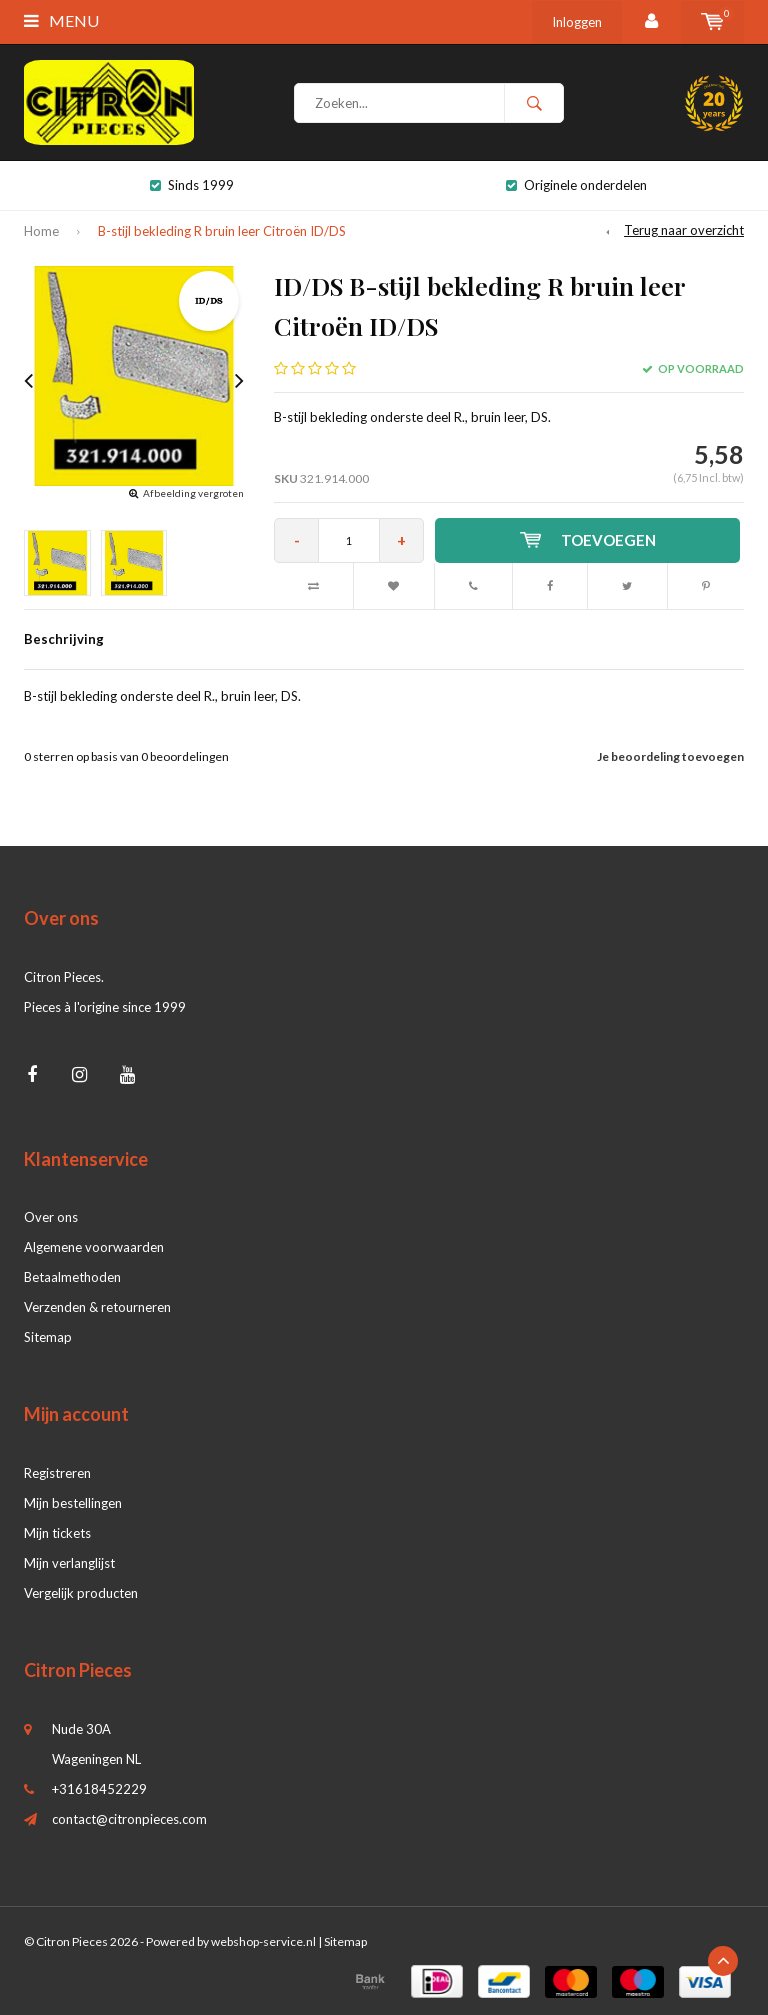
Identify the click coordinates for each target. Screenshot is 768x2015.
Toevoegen (588, 540)
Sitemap (48, 1337)
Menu (61, 20)
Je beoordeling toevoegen (670, 756)
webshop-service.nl (263, 1941)
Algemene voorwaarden (94, 1247)
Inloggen (577, 22)
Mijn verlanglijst (69, 1563)
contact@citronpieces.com (129, 1819)
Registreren (57, 1473)
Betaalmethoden (72, 1277)
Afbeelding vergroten (193, 493)
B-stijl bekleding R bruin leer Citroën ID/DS (222, 231)
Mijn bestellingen (73, 1503)
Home (41, 231)
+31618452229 (99, 1789)
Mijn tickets (57, 1533)
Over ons (51, 1217)
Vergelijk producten (81, 1593)
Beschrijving (64, 639)
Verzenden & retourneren (97, 1307)
